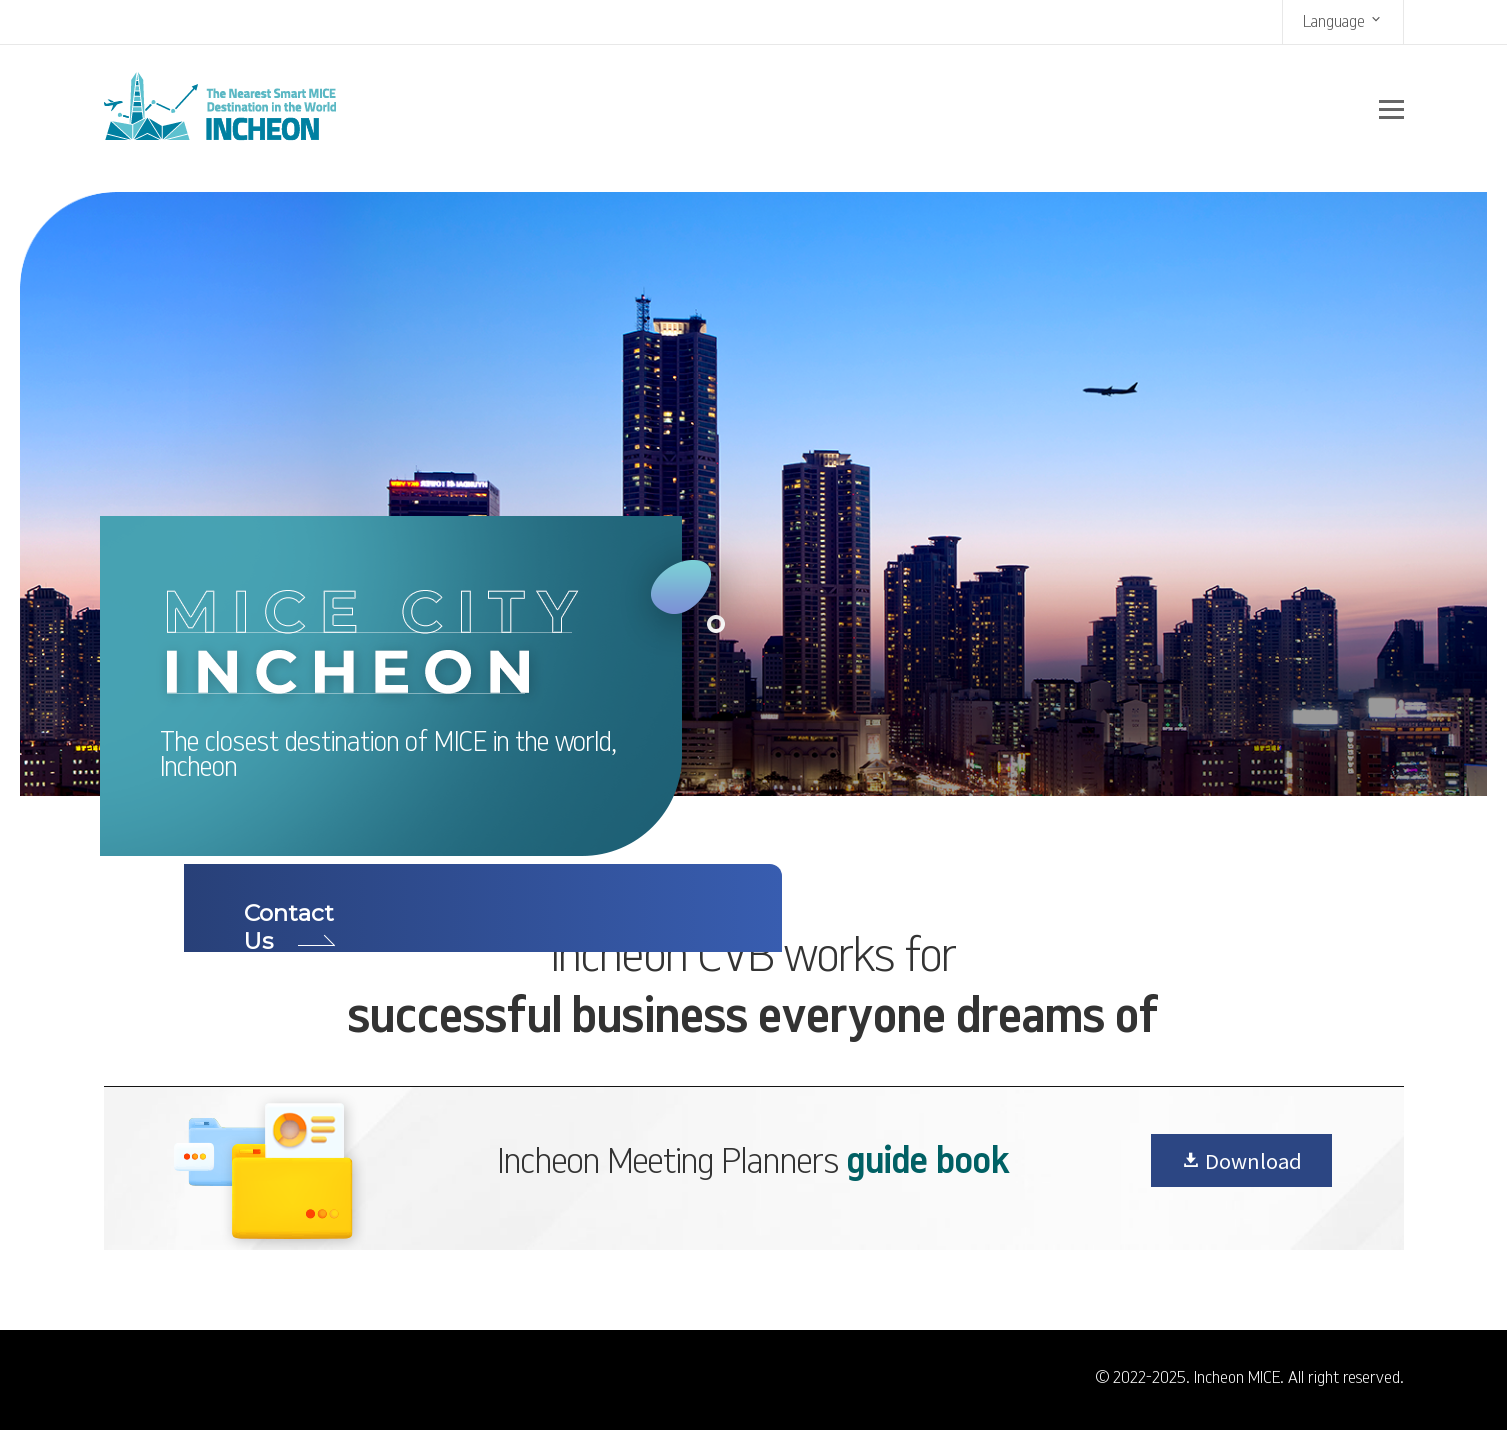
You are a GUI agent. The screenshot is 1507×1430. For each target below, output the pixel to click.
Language (1343, 20)
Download (1241, 1160)
